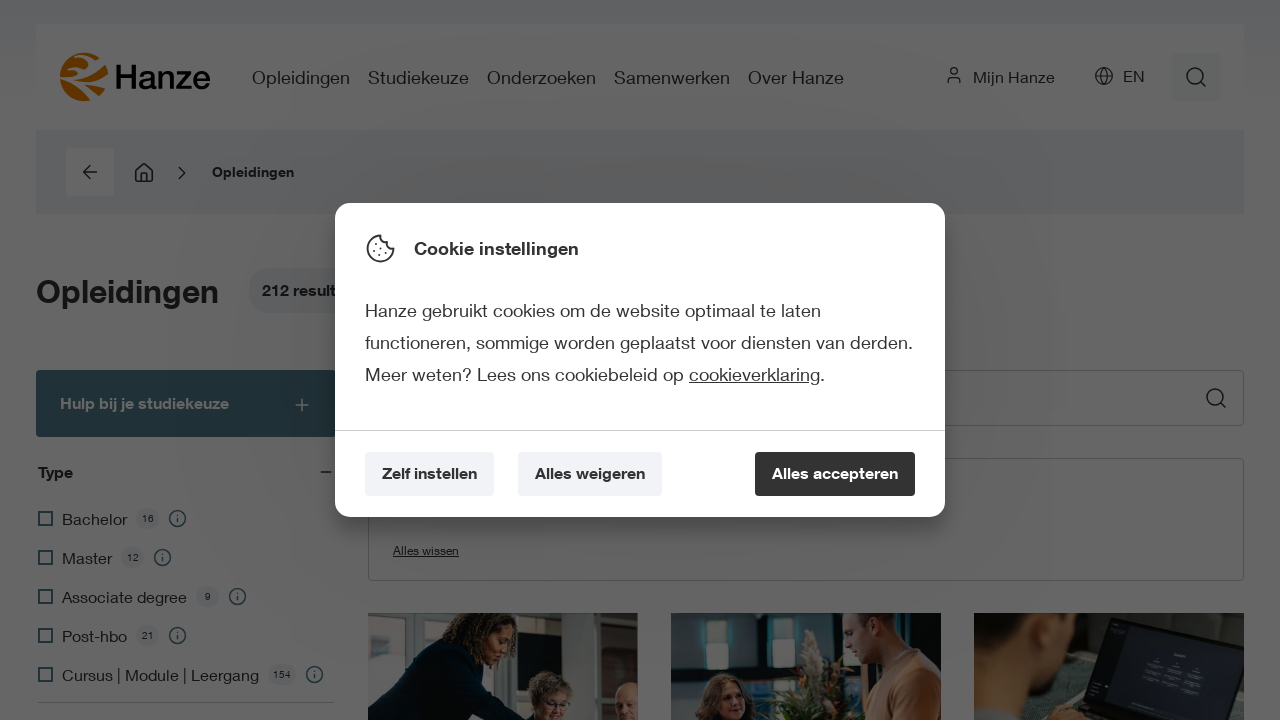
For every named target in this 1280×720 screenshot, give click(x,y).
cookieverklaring (754, 374)
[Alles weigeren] (590, 474)
